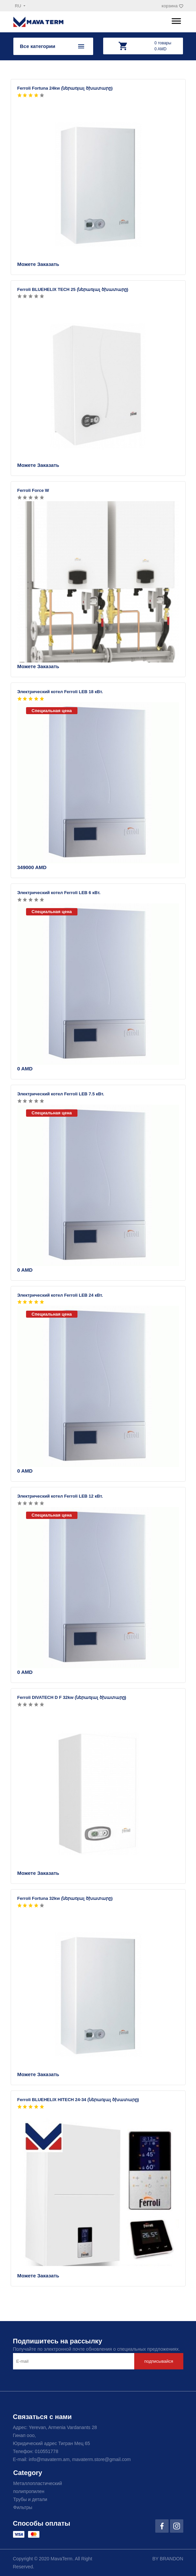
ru (18, 5)
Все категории (37, 46)
